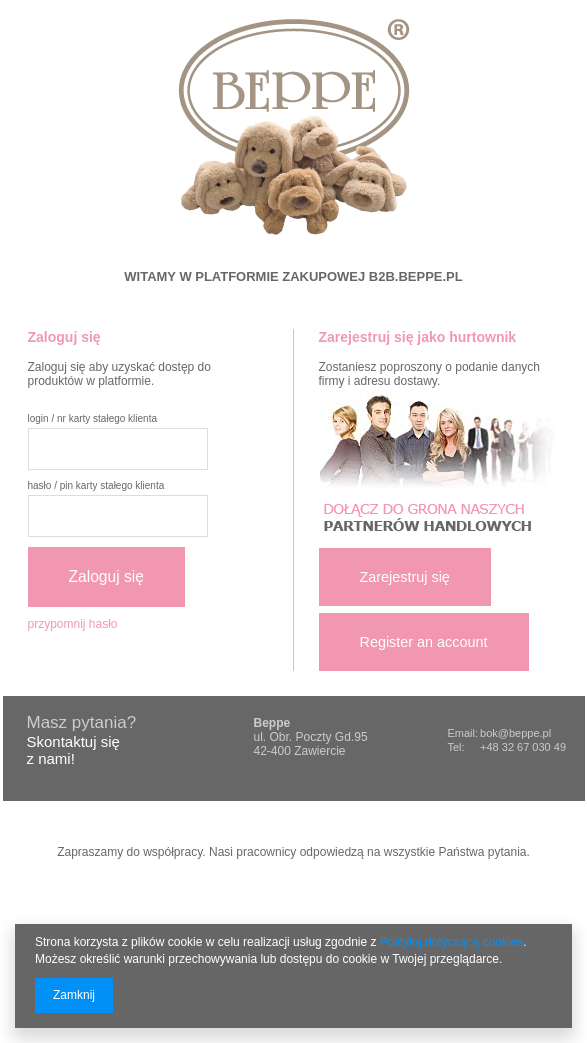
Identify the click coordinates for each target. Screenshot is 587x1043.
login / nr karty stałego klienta (93, 418)
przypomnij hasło (73, 624)
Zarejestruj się (405, 577)
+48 (491, 747)
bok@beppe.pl (515, 733)
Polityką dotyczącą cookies (451, 942)
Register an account (424, 642)
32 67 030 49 (534, 747)
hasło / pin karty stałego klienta (96, 485)
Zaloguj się (106, 576)
